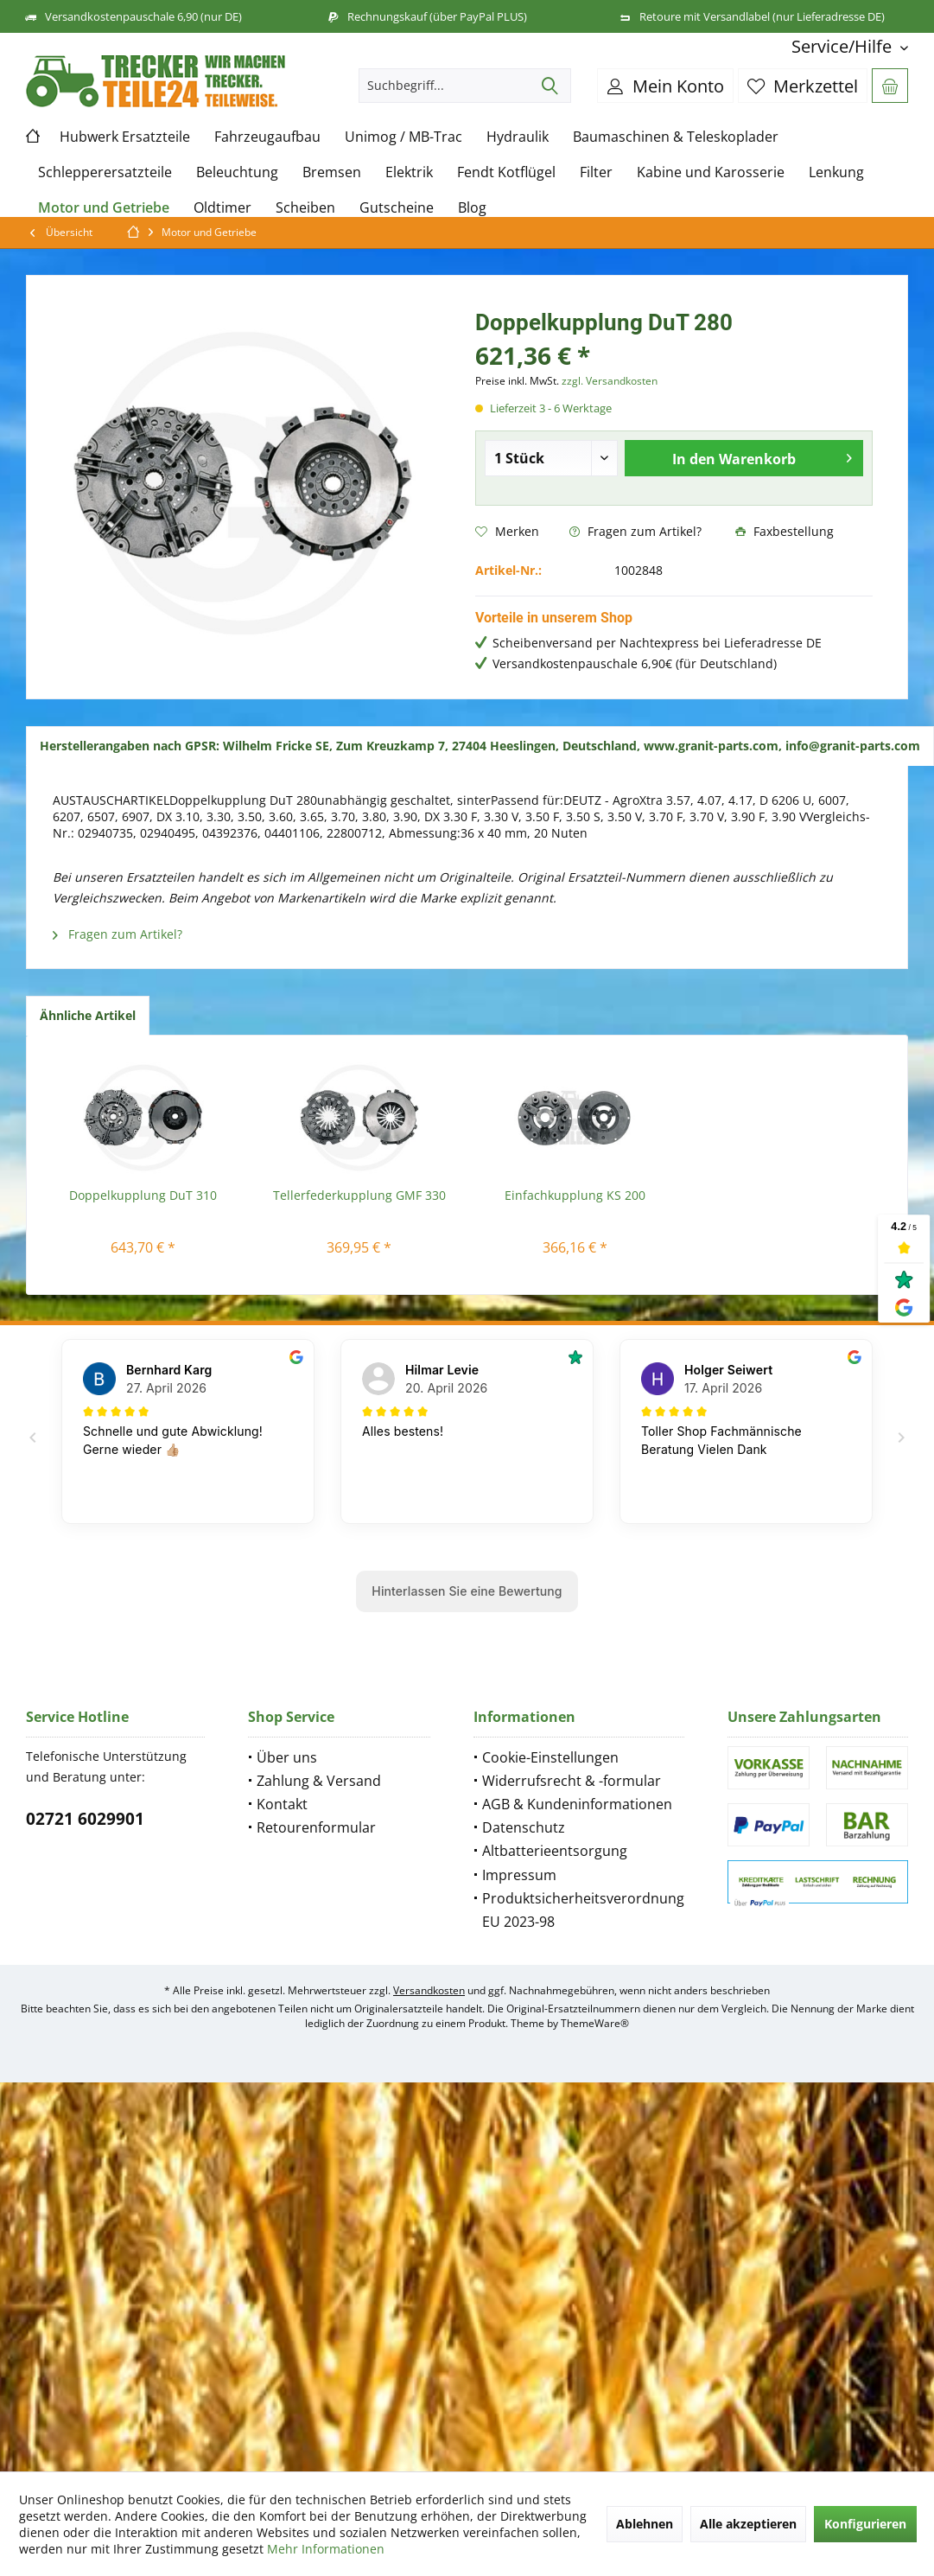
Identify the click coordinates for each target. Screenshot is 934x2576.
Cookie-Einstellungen (550, 1757)
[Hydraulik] (517, 137)
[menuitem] (843, 46)
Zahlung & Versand (319, 1780)
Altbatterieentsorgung (554, 1850)
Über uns (287, 1757)
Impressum (519, 1874)
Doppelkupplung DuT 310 (143, 1195)
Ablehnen (644, 2523)
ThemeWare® (595, 2023)
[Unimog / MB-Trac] (403, 137)
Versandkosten (429, 1990)
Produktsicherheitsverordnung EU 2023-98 (583, 1910)
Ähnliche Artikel (88, 1015)
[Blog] (472, 208)
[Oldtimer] (222, 208)
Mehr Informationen (325, 2549)
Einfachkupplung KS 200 (575, 1195)
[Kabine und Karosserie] (711, 172)
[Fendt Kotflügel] (506, 172)
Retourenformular (316, 1827)
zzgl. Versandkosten (610, 380)
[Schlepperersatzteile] (105, 172)
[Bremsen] (331, 172)
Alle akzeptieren (748, 2523)
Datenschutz (523, 1827)
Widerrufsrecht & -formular (571, 1780)
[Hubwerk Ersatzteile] (125, 137)
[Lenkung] (836, 172)
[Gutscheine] (396, 208)
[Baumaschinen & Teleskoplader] (676, 137)
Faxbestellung (784, 531)
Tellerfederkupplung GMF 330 (359, 1195)
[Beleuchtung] (237, 172)
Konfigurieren (865, 2523)
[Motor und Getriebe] (103, 208)
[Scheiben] (305, 208)
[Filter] (596, 172)
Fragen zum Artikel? (635, 531)
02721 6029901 (85, 1819)
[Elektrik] (409, 172)
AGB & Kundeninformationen (577, 1804)
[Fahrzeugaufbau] (267, 137)
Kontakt (282, 1804)
